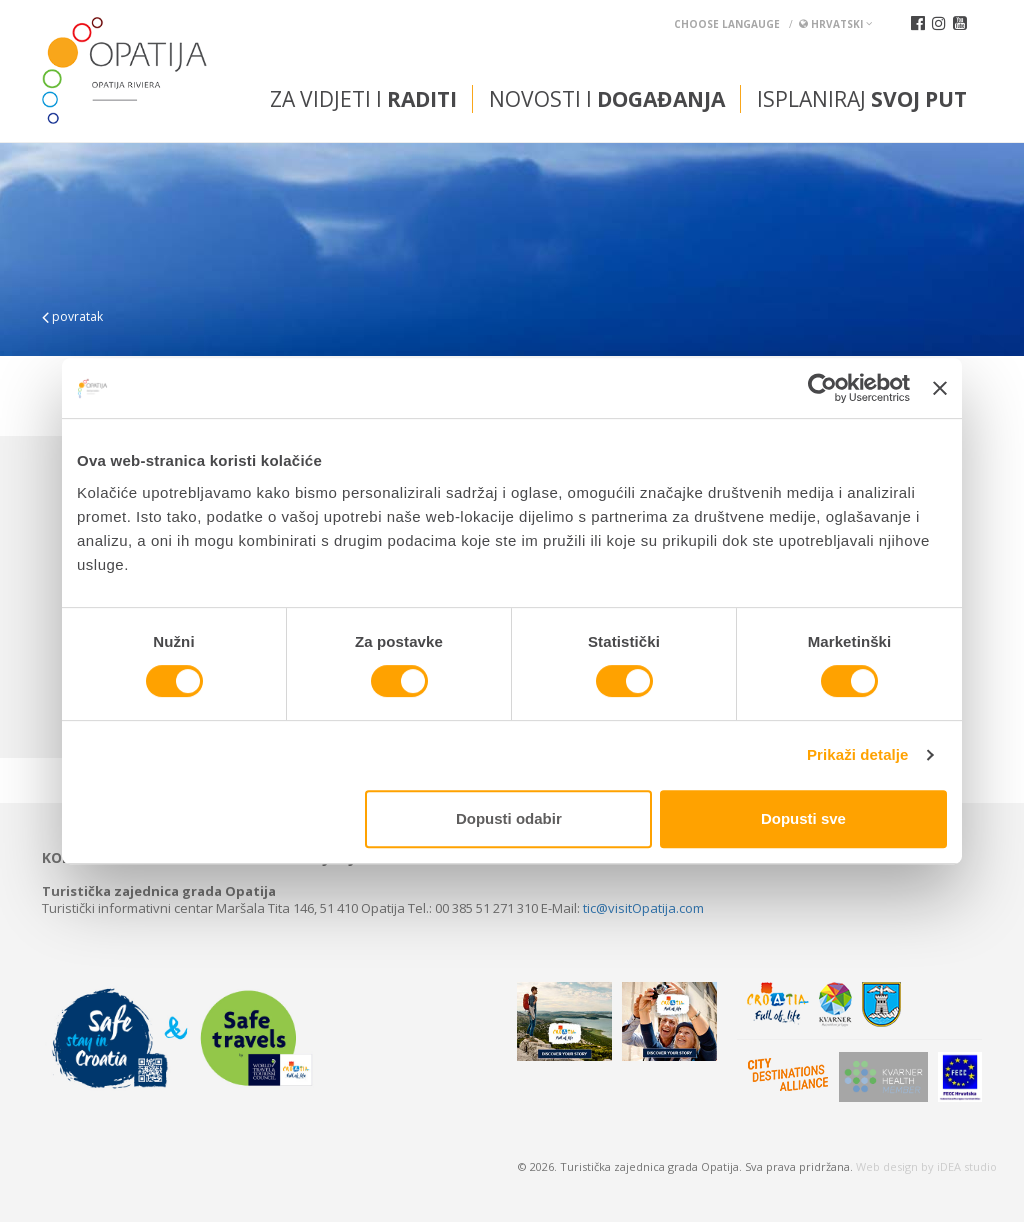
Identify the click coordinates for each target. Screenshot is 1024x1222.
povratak (72, 316)
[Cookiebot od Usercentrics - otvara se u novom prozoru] (822, 388)
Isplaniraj (862, 99)
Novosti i (607, 99)
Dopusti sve (803, 818)
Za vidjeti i (363, 99)
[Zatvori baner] (940, 388)
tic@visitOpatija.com (643, 908)
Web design (887, 1166)
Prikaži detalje (858, 754)
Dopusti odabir (509, 818)
